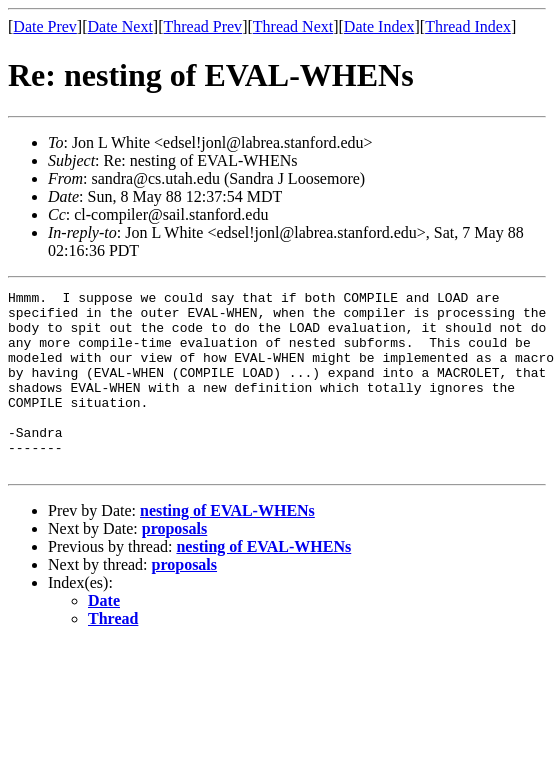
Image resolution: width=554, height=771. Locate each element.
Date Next (120, 26)
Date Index (379, 26)
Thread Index (468, 26)
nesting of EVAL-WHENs (227, 546)
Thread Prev (202, 26)
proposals (175, 564)
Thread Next (293, 26)
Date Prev (45, 26)
